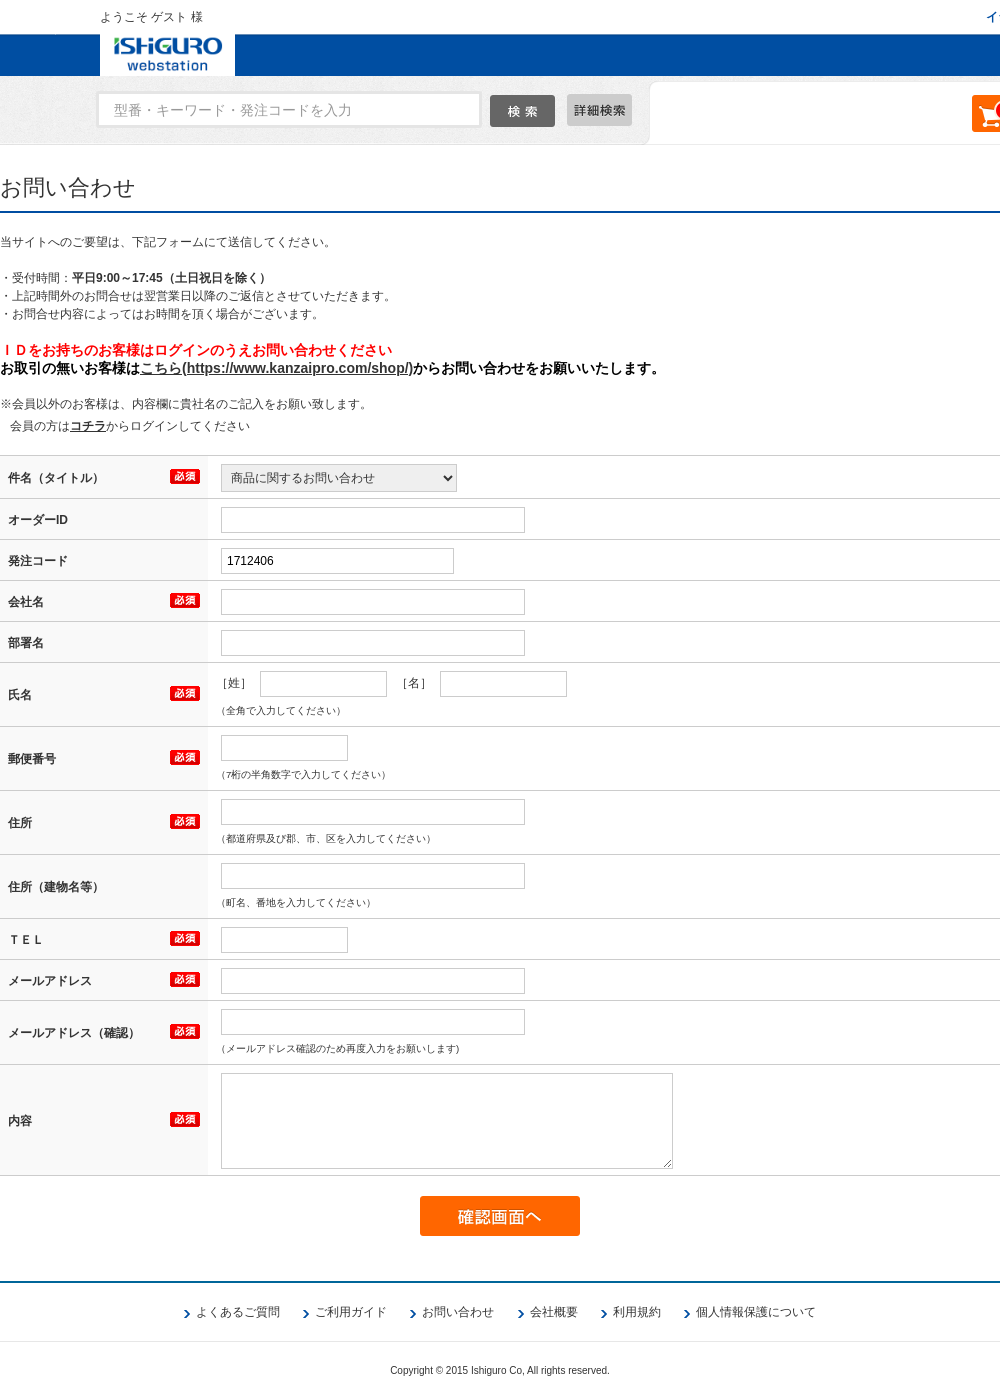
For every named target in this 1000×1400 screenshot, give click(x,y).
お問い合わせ (458, 1312)
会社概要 (554, 1312)
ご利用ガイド (351, 1312)
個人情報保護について (756, 1312)
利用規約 (637, 1312)
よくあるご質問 (238, 1312)
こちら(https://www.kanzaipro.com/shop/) (276, 368)
